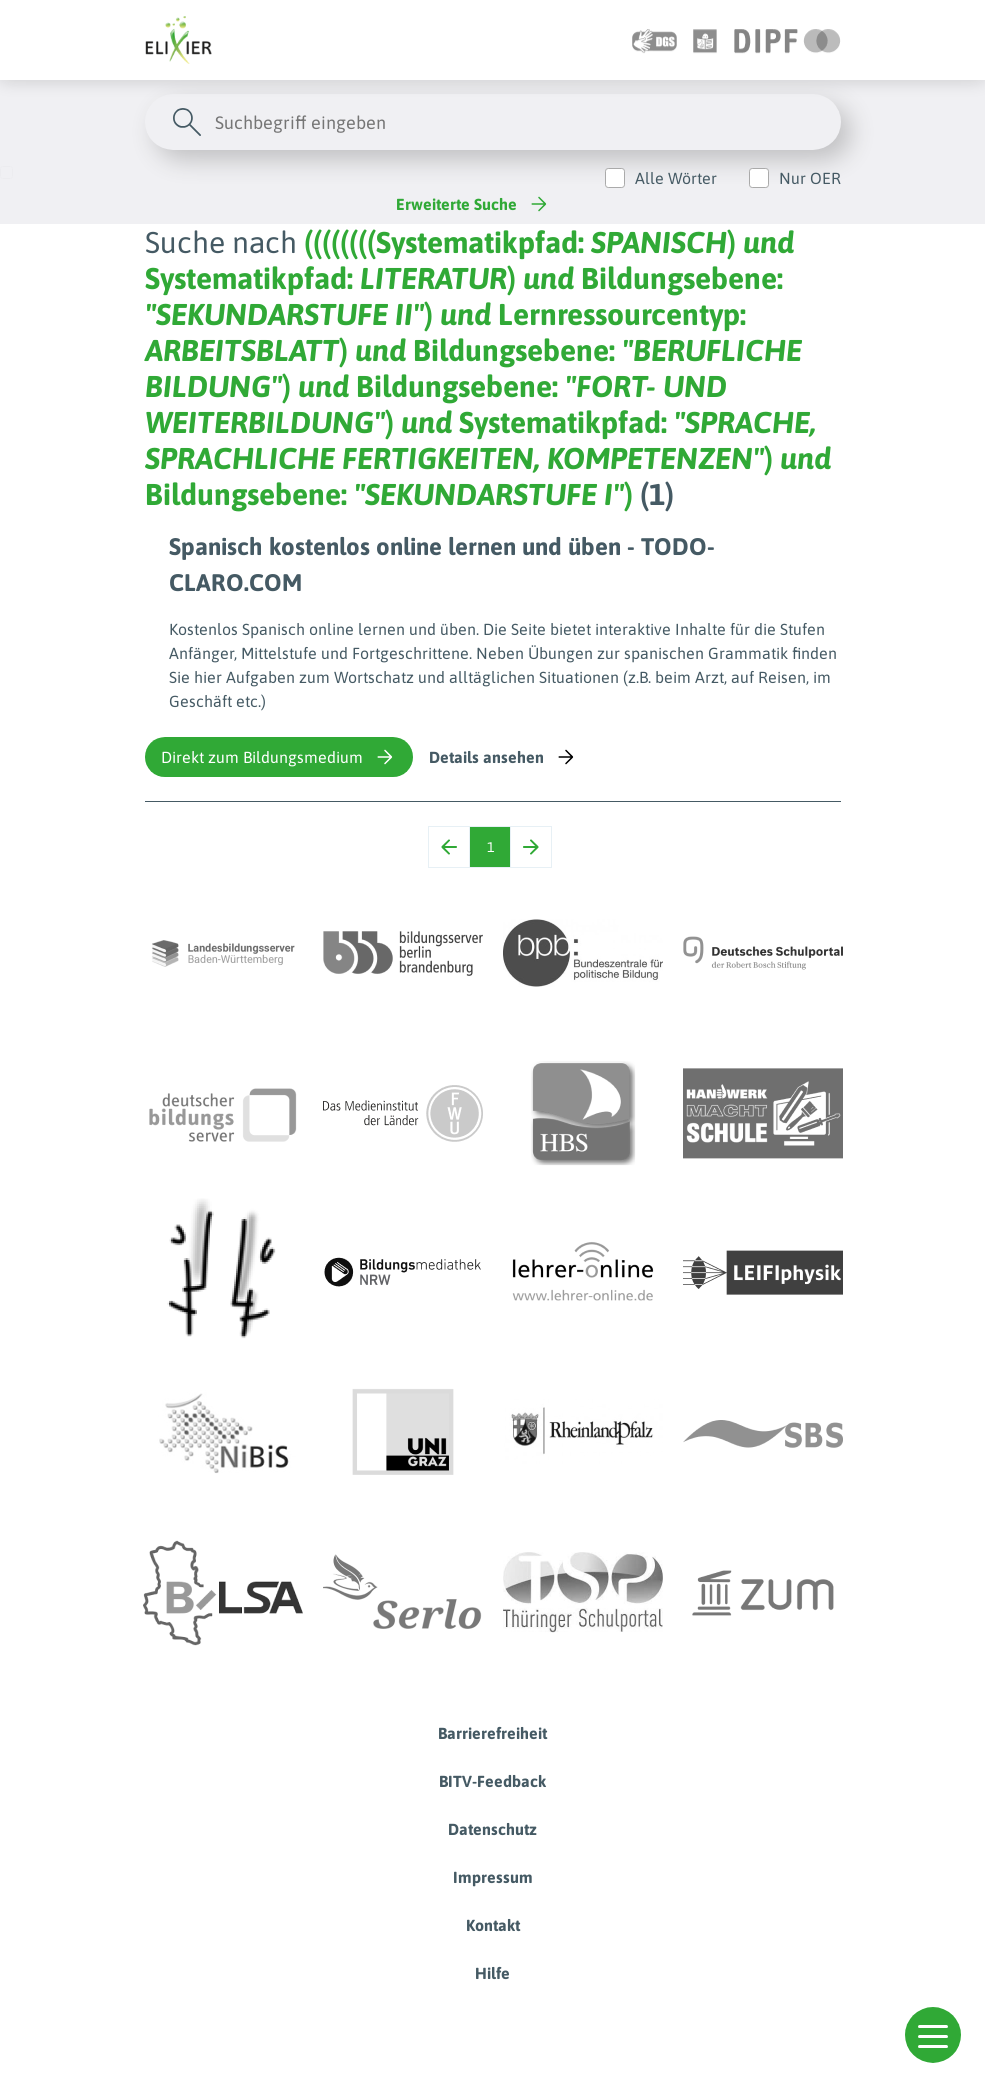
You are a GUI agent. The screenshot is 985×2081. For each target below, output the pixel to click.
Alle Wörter (676, 178)
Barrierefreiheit (492, 1733)
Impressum (493, 1877)
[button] (933, 2035)
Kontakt (493, 1925)
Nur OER (810, 178)
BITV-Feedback (492, 1781)
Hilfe (492, 1973)
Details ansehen (503, 757)
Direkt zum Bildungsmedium (279, 757)
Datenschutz (492, 1829)
